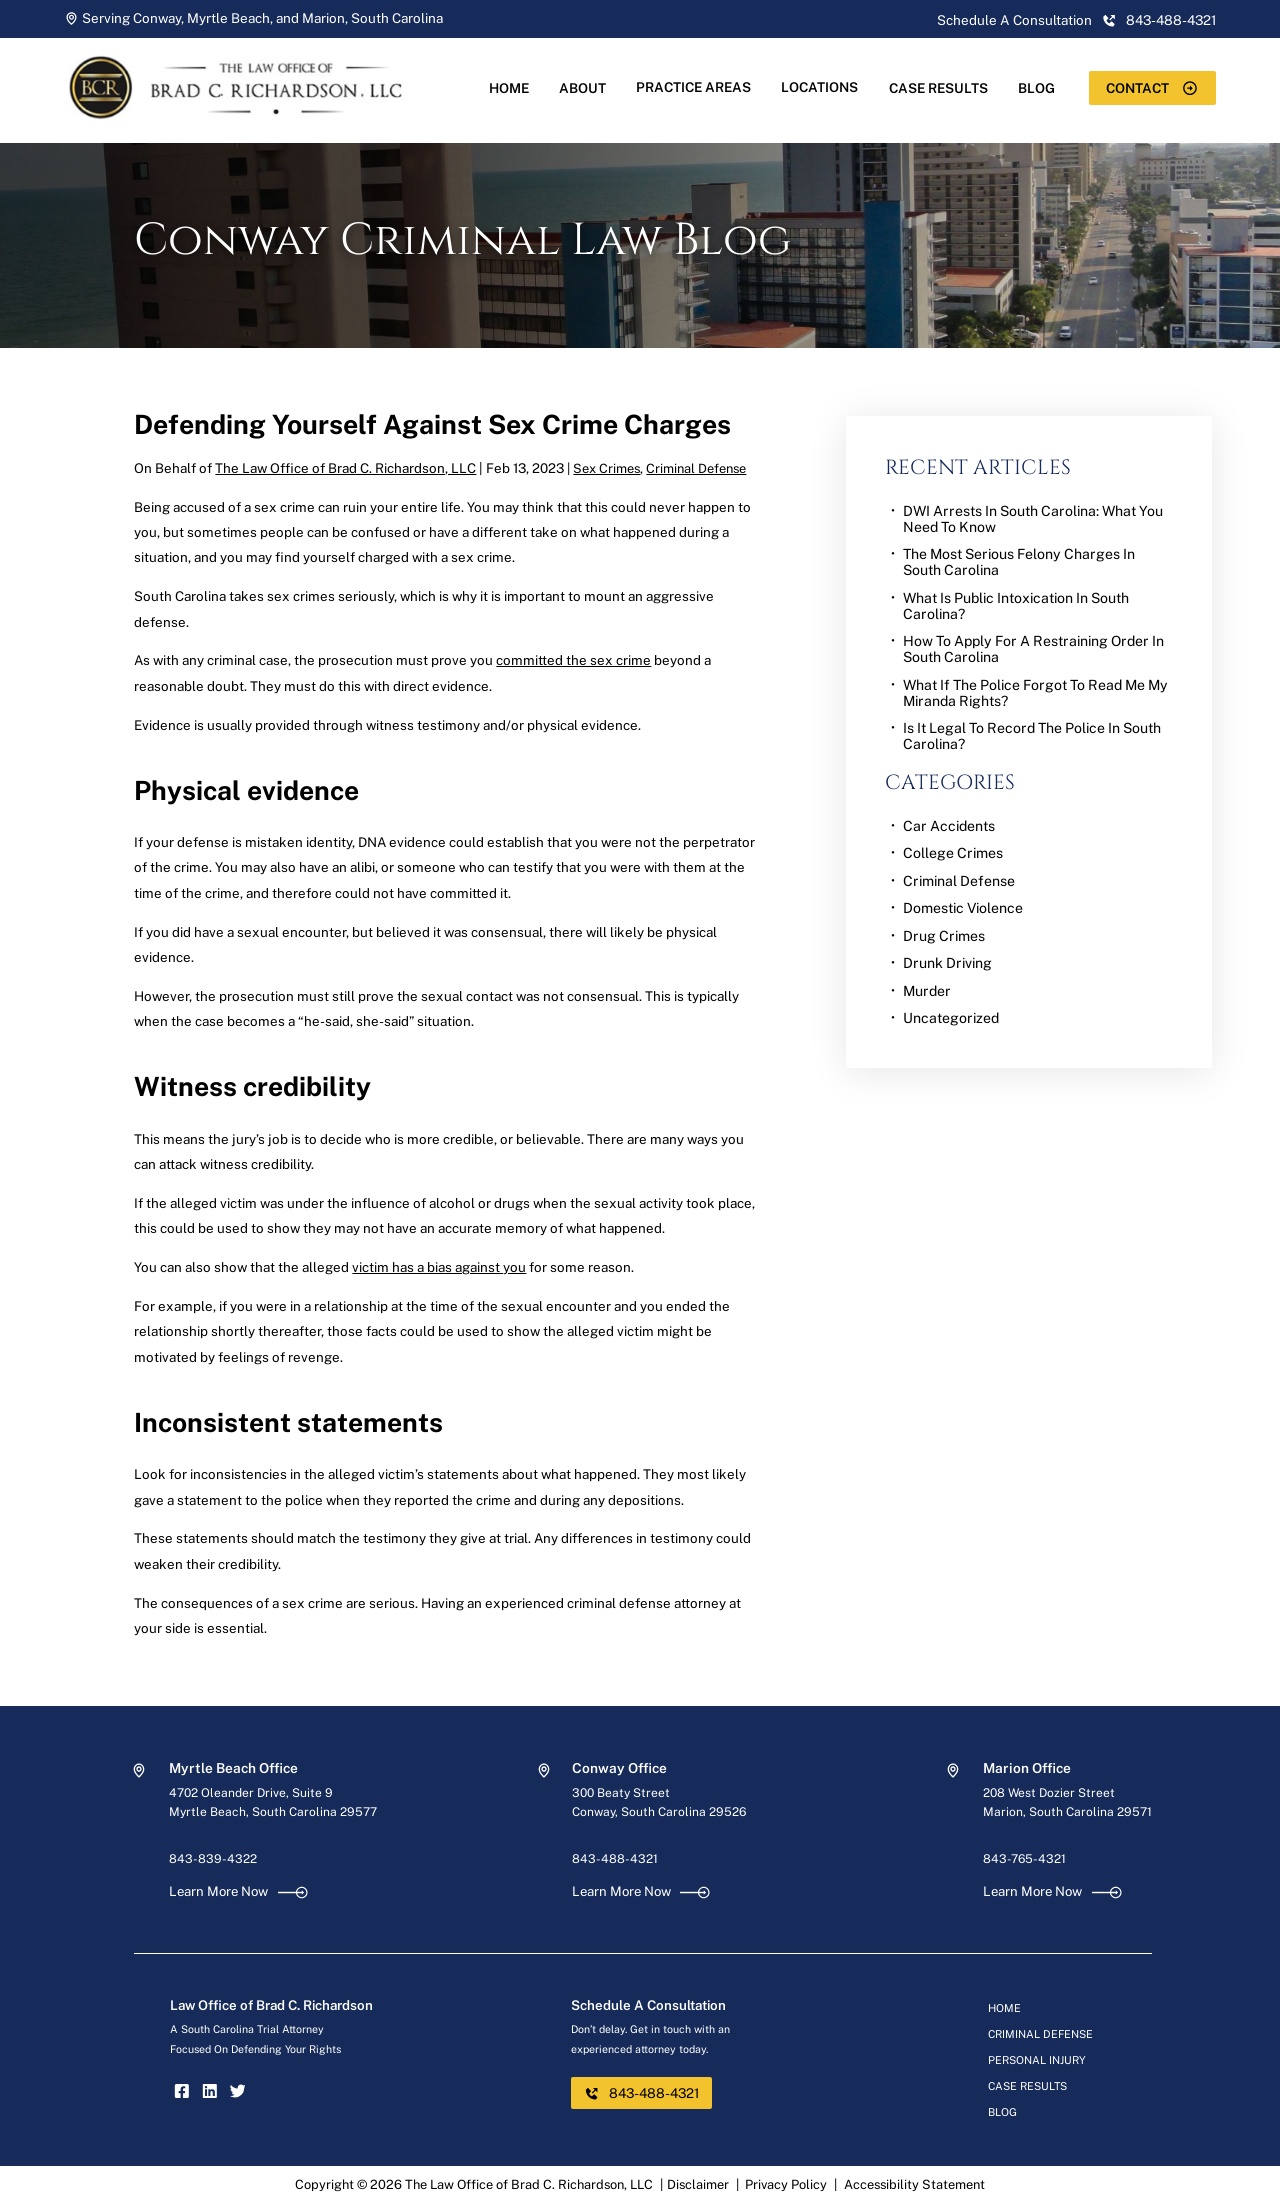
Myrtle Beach (228, 18)
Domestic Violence (963, 908)
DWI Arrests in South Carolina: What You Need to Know (1033, 519)
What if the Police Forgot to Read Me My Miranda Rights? (1035, 693)
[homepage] (251, 132)
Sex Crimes (606, 468)
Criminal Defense (696, 468)
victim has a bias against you (439, 1267)
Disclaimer (698, 2184)
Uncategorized (951, 1018)
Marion (323, 18)
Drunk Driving (947, 963)
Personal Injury (1037, 2060)
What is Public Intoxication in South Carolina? (1016, 606)
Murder (927, 991)
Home (509, 88)
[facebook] (182, 2093)
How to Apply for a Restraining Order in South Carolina (1033, 649)
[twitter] (238, 2093)
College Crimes (953, 853)
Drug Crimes (944, 936)
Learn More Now (239, 1891)
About (582, 88)
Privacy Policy (786, 2184)
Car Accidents (949, 826)
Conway (157, 18)
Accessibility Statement (914, 2184)
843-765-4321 (1024, 1859)
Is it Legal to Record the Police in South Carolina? (1032, 736)
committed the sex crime (573, 660)
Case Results (938, 88)
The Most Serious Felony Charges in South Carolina (1019, 562)
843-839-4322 (213, 1859)
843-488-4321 (615, 1859)
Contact (1152, 88)
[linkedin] (210, 2093)
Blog (1036, 88)
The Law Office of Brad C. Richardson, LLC (345, 468)
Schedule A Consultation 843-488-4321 (1076, 20)
